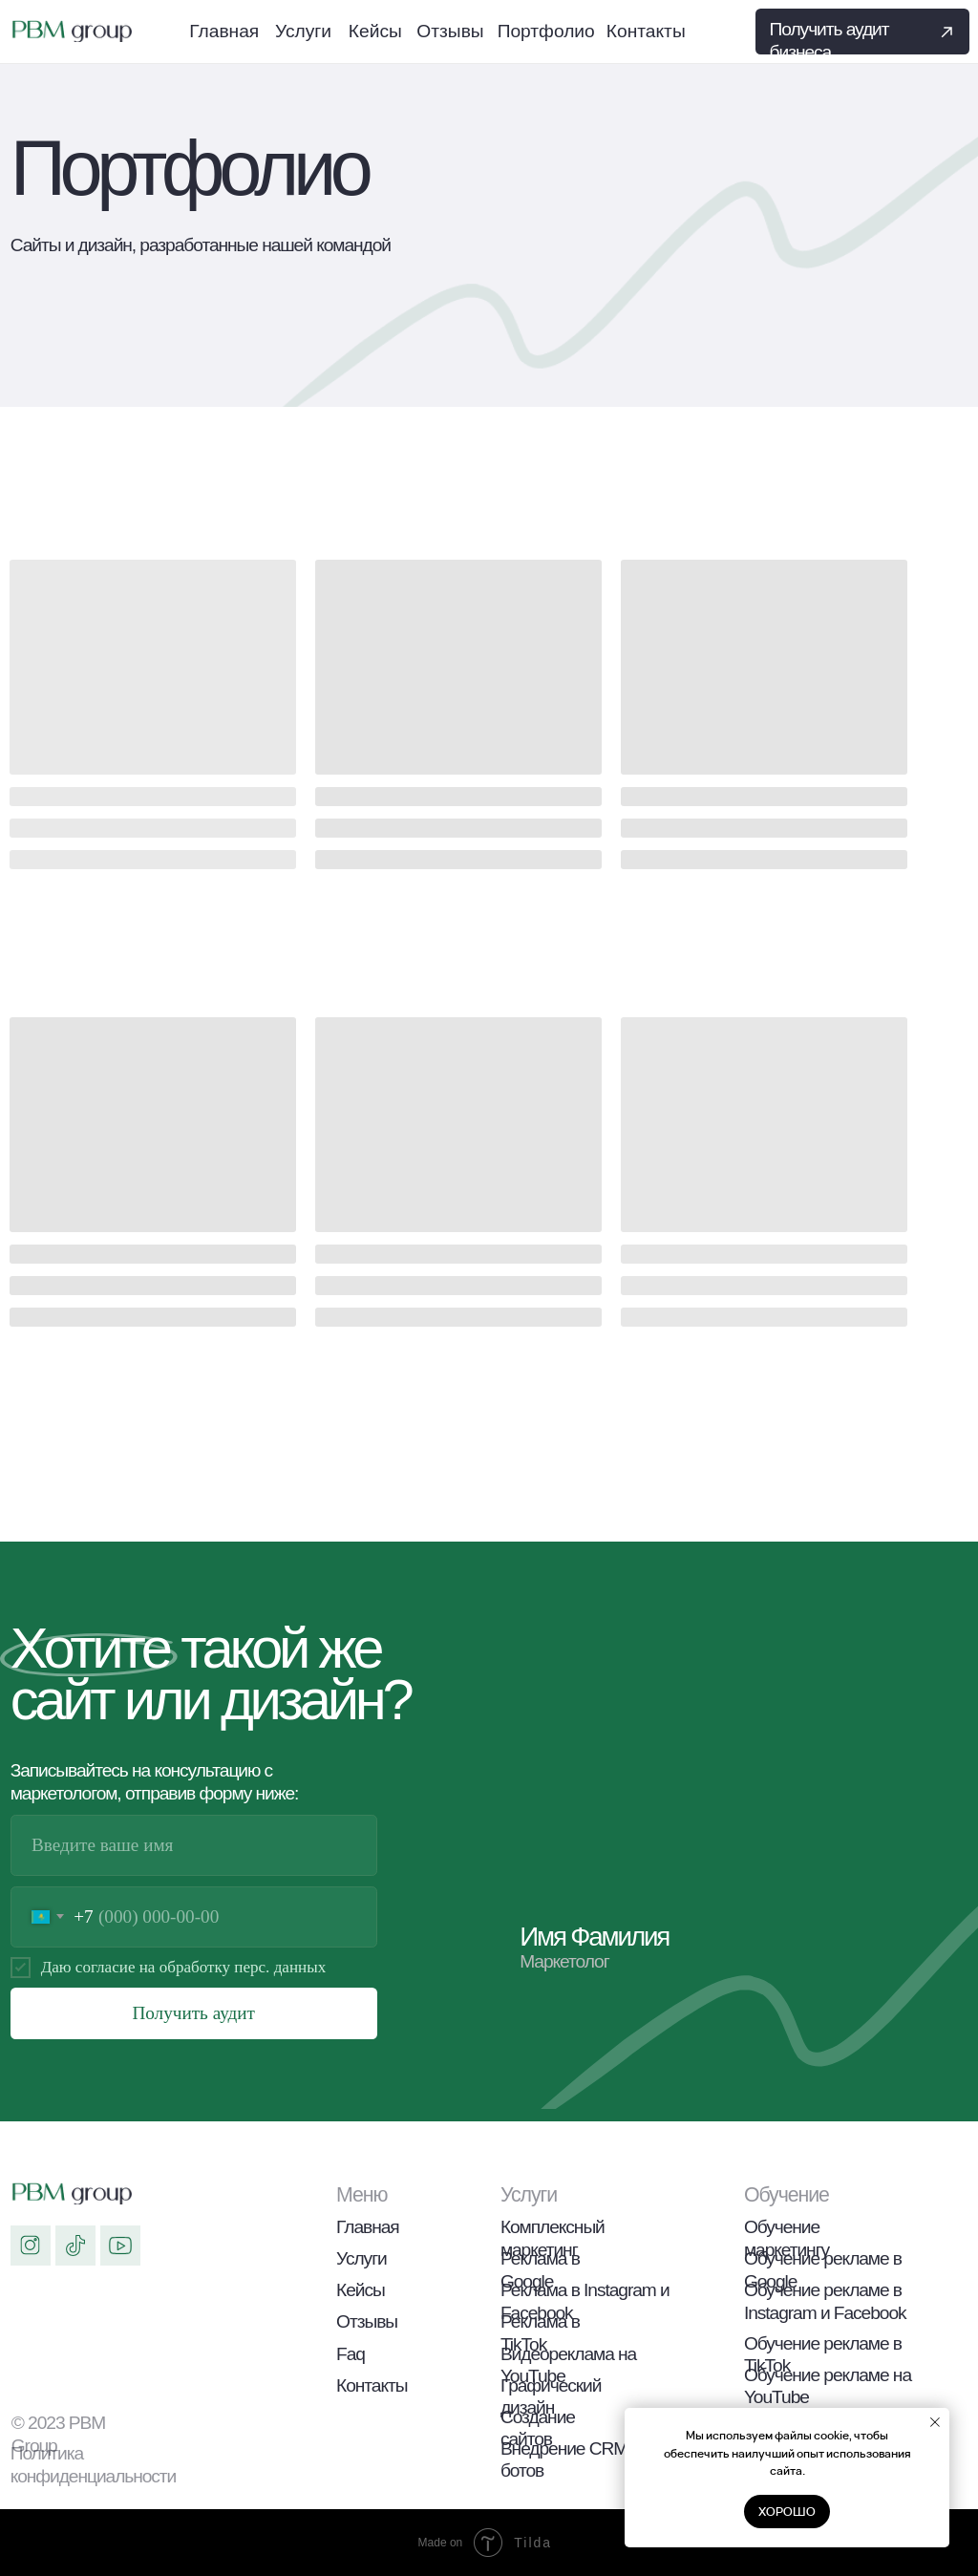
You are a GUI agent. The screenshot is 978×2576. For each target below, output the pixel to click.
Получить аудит (193, 2013)
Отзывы (366, 2321)
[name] (194, 1845)
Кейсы (360, 2290)
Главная (367, 2227)
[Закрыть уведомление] (935, 2422)
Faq (350, 2354)
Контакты (371, 2385)
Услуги (361, 2258)
